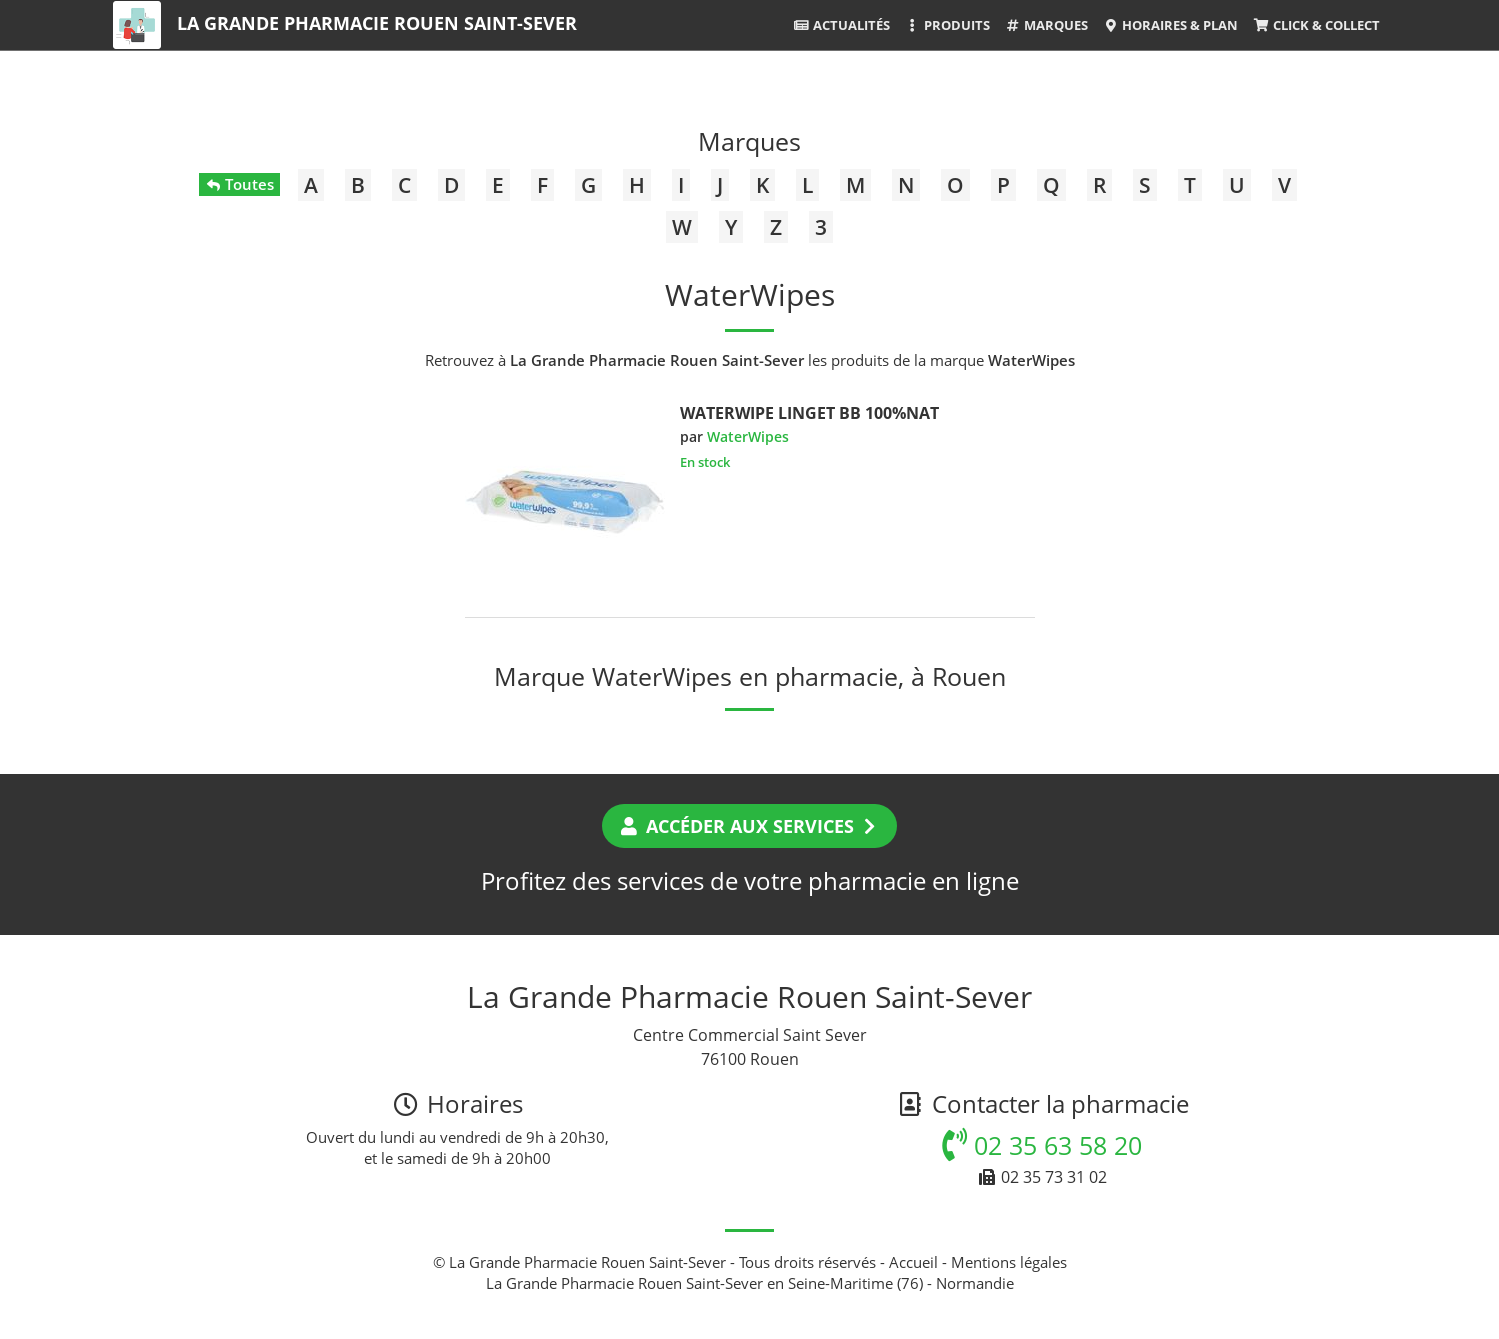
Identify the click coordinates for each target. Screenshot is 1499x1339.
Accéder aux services (749, 826)
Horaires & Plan (1170, 25)
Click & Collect (1316, 25)
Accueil (913, 1262)
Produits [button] (947, 25)
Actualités (841, 25)
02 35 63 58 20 (1042, 1145)
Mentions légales (1009, 1262)
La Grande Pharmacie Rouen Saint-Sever (377, 23)
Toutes (239, 184)
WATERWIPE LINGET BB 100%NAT (809, 413)
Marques (1046, 25)
